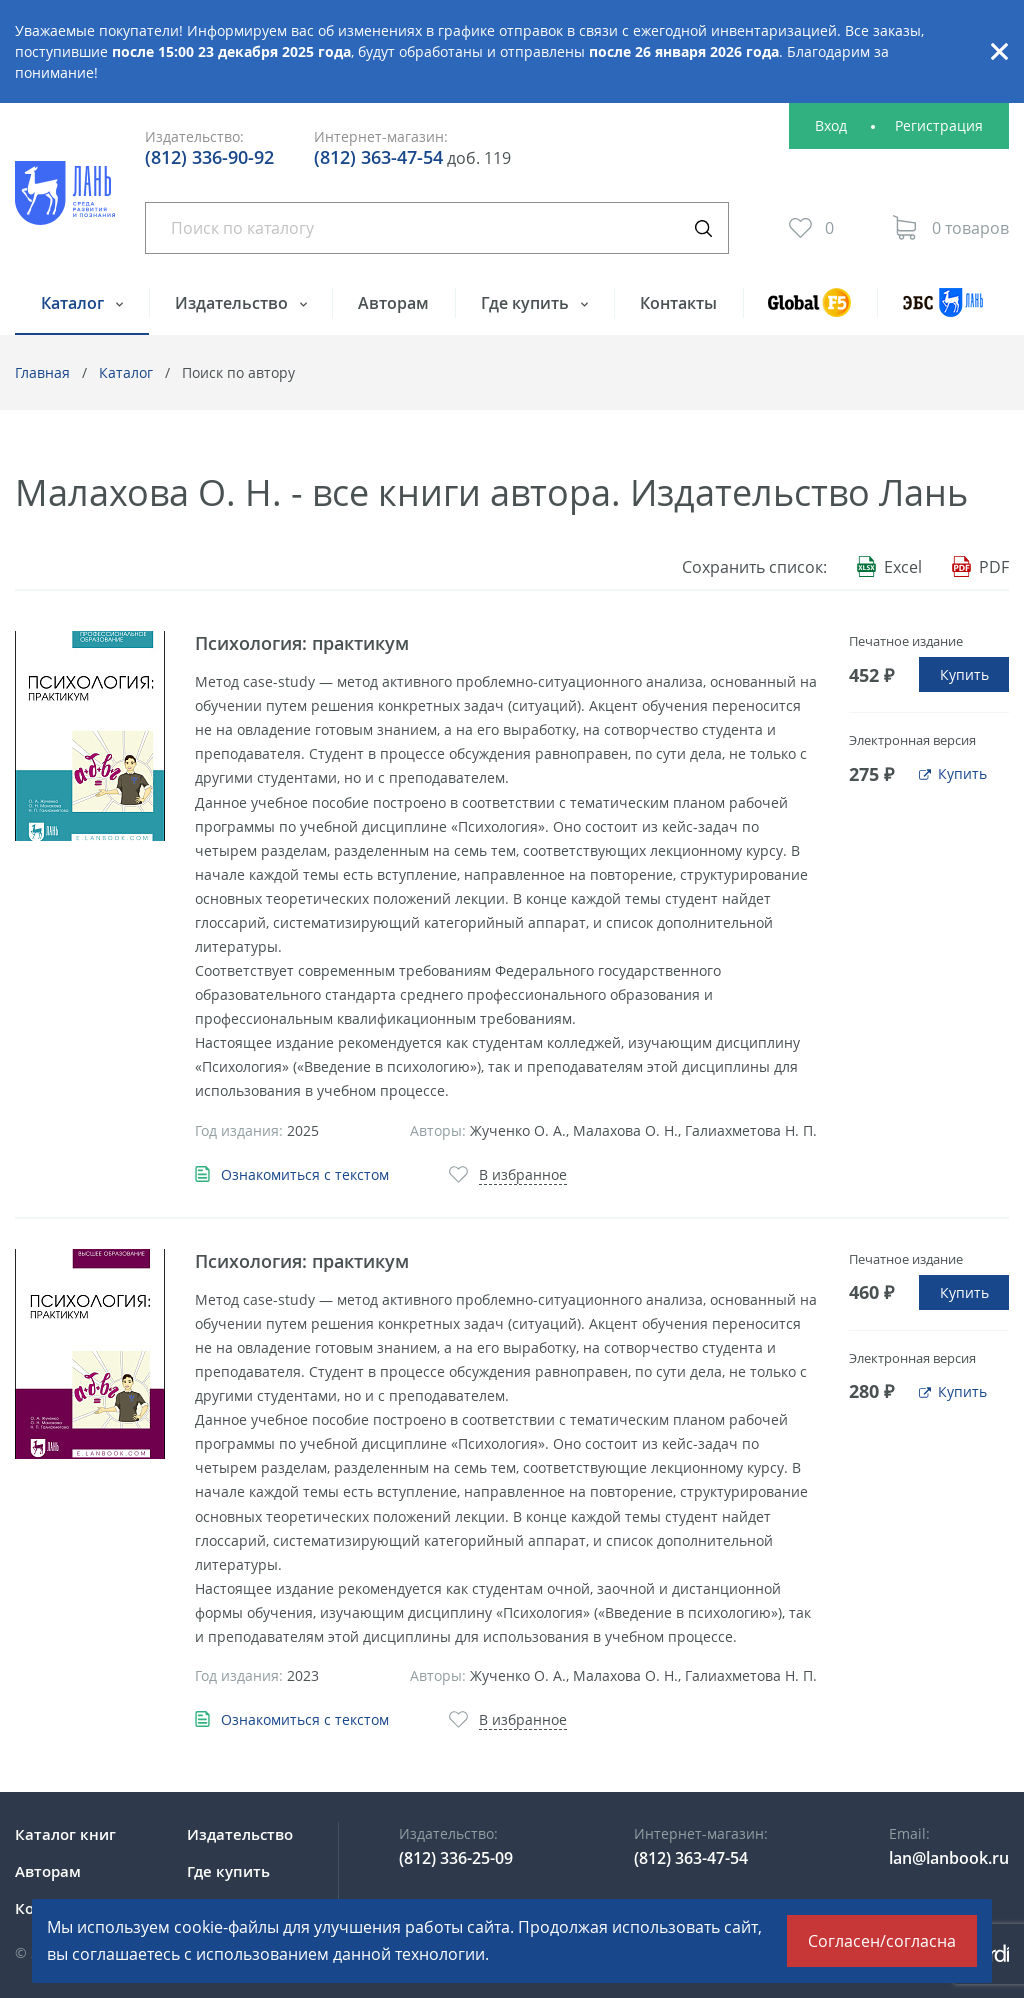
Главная (42, 372)
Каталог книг (65, 1834)
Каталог (74, 303)
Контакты (678, 303)
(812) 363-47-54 (378, 157)
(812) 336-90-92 (209, 157)
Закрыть (999, 52)
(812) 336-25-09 (456, 1858)
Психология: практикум (302, 643)
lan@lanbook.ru (949, 1858)
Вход (831, 125)
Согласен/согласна (882, 1941)
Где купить (527, 303)
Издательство (233, 303)
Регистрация (939, 125)
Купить (964, 674)
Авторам (393, 303)
